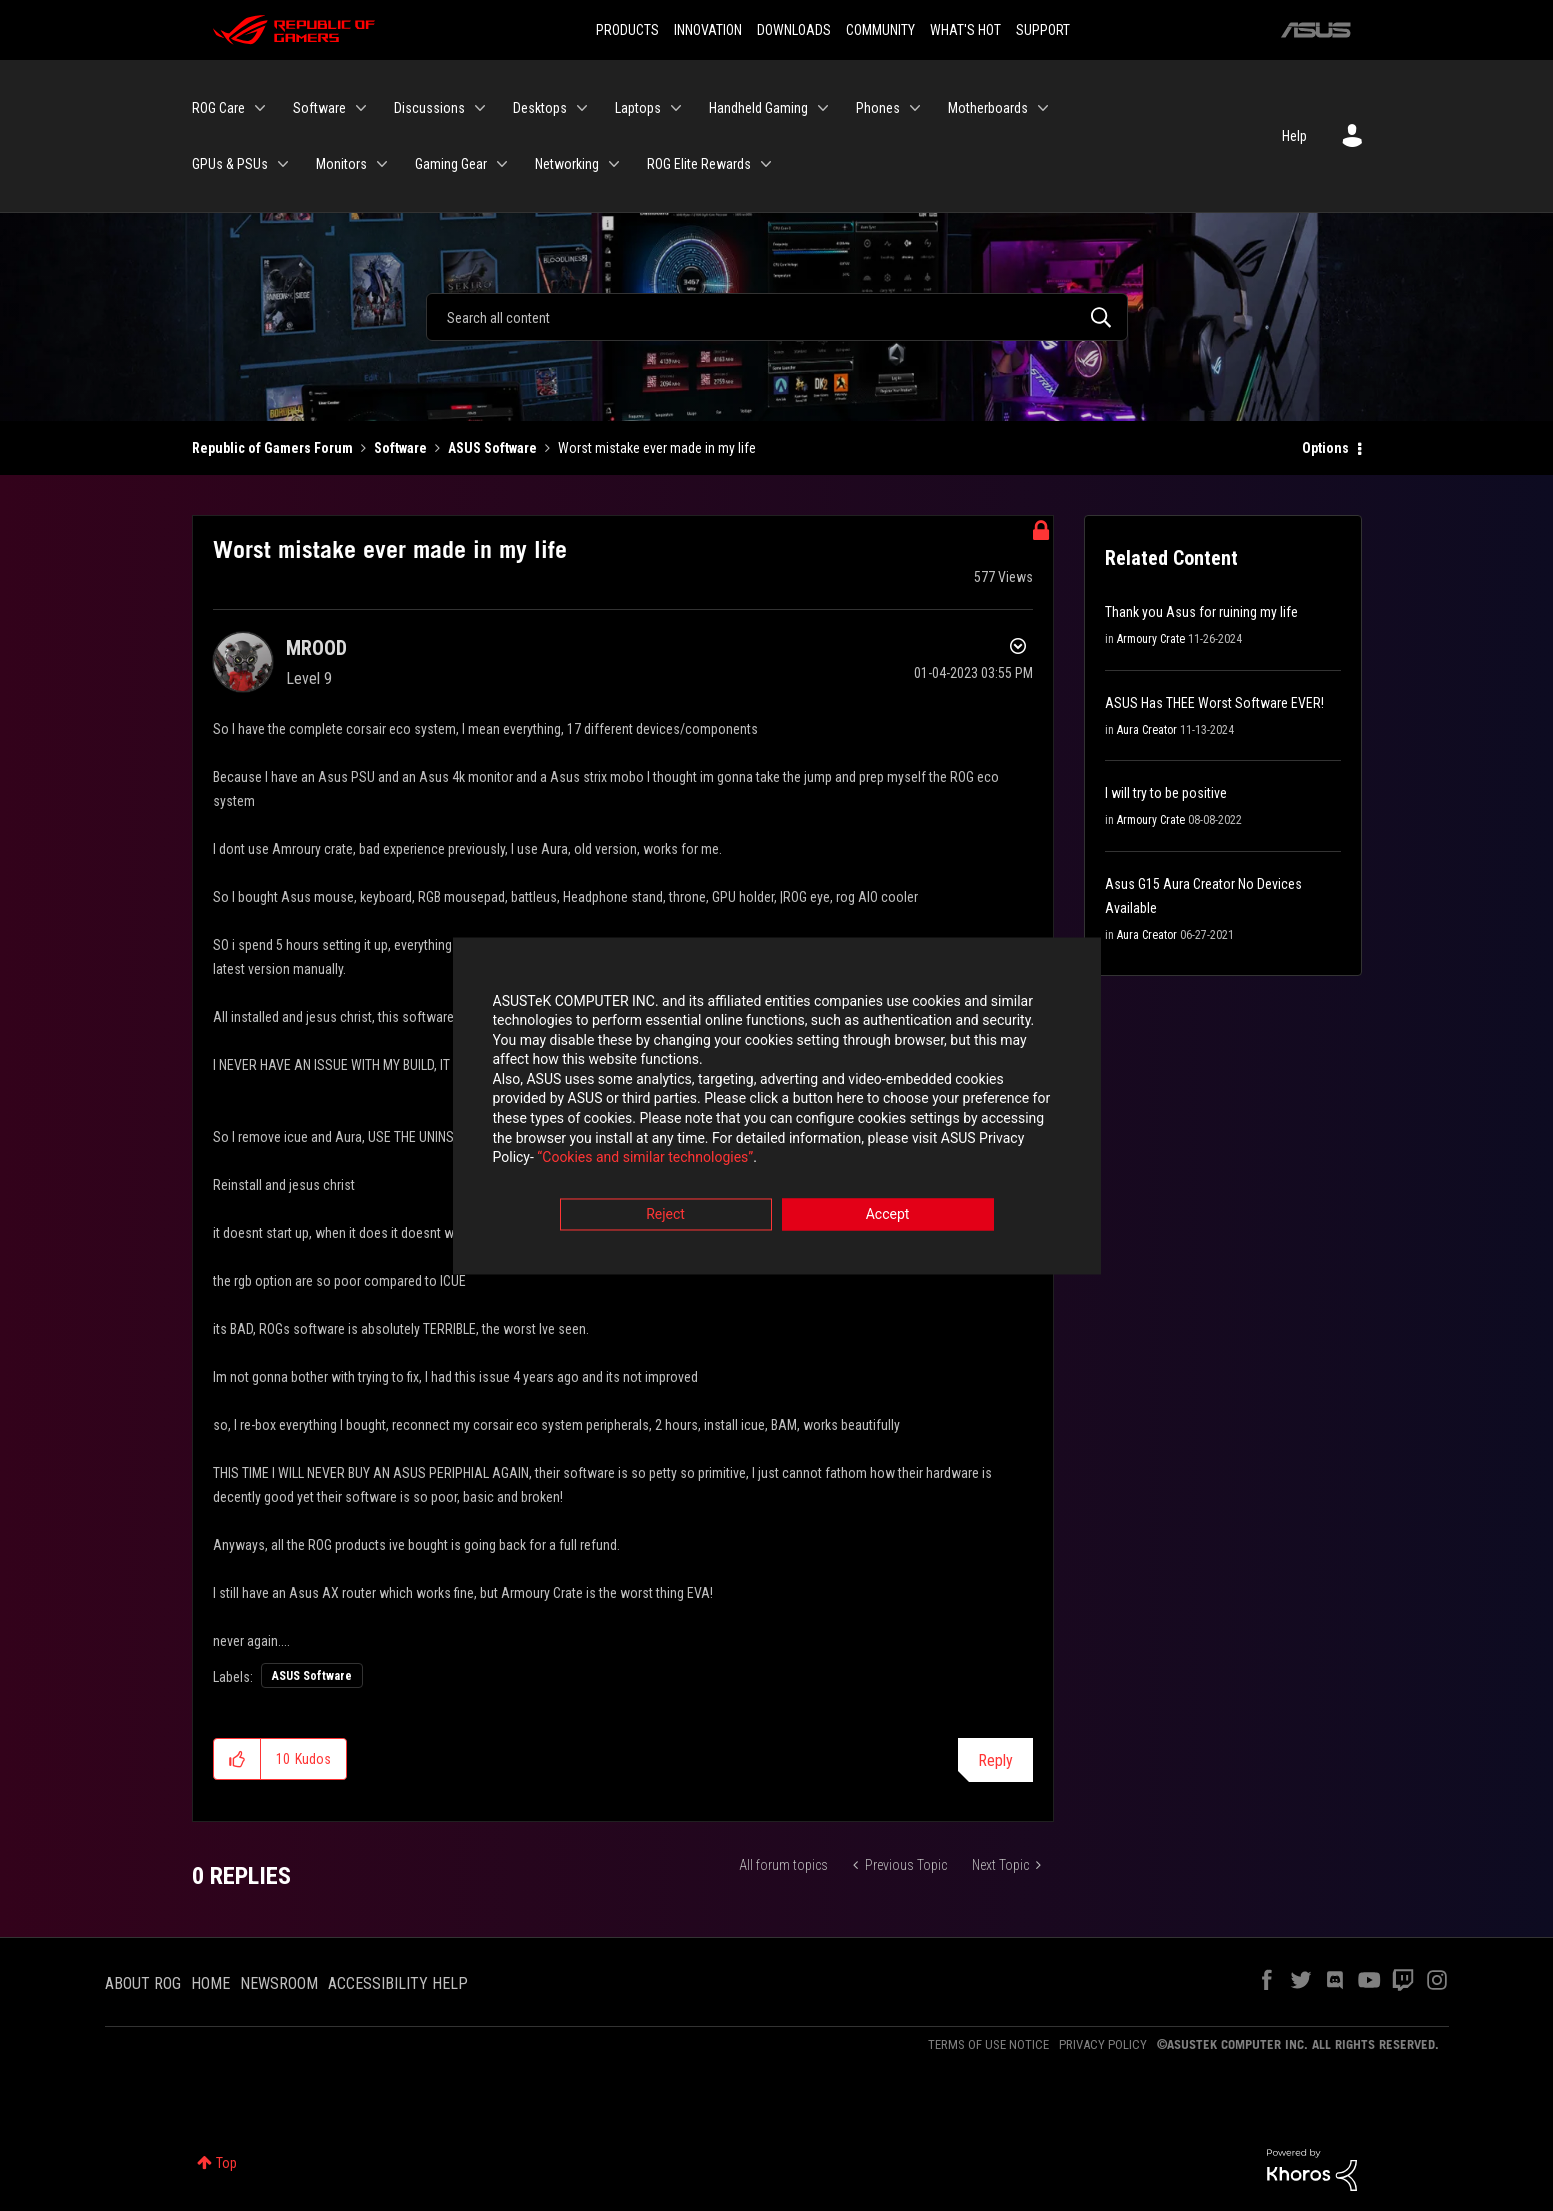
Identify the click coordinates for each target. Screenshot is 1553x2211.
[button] (237, 1759)
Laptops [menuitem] (638, 108)
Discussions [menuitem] (429, 108)
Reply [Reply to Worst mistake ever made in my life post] (995, 1760)
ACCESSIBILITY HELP (398, 1983)
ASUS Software (492, 448)
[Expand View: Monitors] (382, 164)
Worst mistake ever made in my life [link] (657, 448)
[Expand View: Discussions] (480, 108)
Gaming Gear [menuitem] (451, 164)
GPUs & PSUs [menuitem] (230, 164)
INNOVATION (708, 30)
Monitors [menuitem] (341, 164)
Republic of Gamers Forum (272, 448)
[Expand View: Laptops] (676, 108)
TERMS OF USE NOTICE (988, 2044)
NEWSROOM (279, 1983)
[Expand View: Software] (361, 108)
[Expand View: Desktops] (582, 108)
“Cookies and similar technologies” (645, 1160)
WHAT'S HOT (965, 30)
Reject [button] (665, 1216)
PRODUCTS (627, 30)
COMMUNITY (880, 30)
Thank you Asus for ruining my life (1201, 612)
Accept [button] (888, 1216)
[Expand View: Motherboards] (1043, 108)
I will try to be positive (1166, 793)
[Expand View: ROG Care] (260, 108)
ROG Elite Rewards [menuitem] (699, 164)
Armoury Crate (1151, 639)
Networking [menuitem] (567, 164)
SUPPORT (1043, 30)
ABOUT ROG (143, 1983)
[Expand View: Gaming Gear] (502, 164)
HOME (210, 1983)
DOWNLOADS (794, 30)
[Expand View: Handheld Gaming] (823, 108)
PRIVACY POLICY (1103, 2044)
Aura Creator (1147, 730)
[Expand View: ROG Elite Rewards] (766, 164)
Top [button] (226, 2163)
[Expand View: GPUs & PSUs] (283, 164)
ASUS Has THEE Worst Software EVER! (1214, 703)
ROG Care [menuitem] (218, 108)
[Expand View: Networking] (614, 164)
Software (400, 448)
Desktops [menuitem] (540, 108)
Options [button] (1325, 448)
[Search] (777, 317)
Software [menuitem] (319, 108)
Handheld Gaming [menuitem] (758, 108)
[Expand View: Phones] (915, 108)
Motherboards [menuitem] (988, 108)
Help (1294, 136)
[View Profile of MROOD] (316, 648)
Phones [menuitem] (878, 108)
